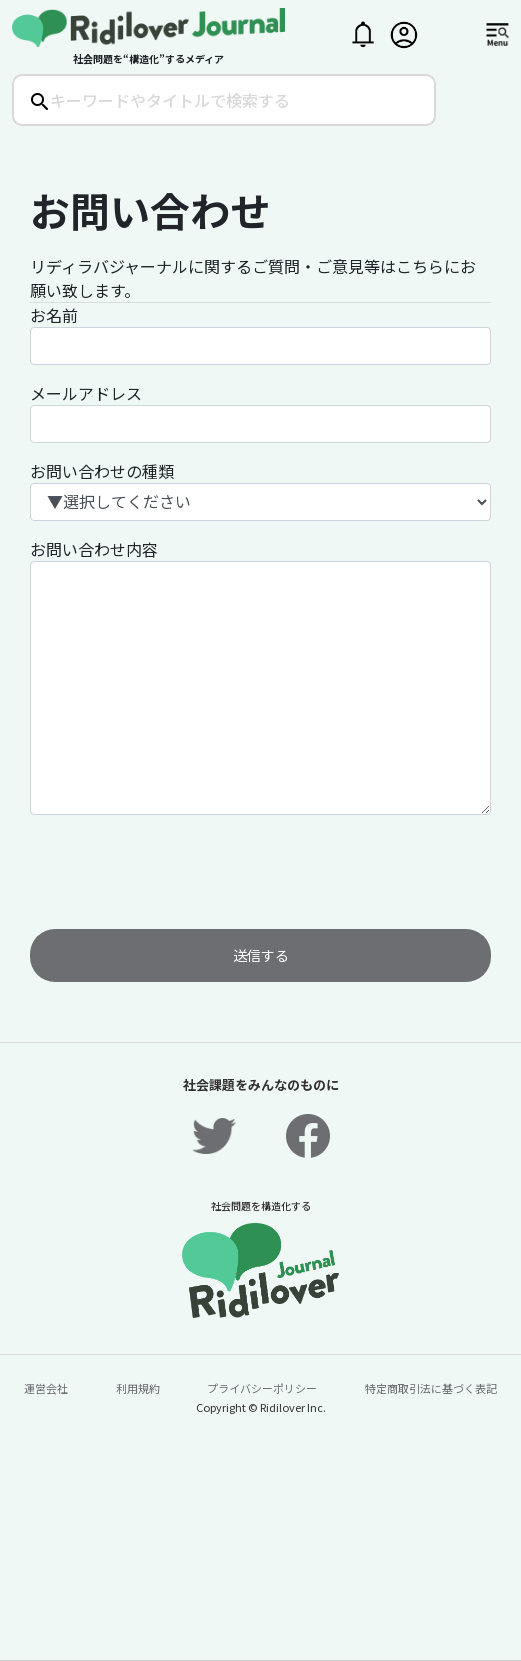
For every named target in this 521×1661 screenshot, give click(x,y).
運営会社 (46, 1388)
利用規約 (138, 1388)
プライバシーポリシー (262, 1388)
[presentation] (182, 870)
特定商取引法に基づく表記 (431, 1388)
